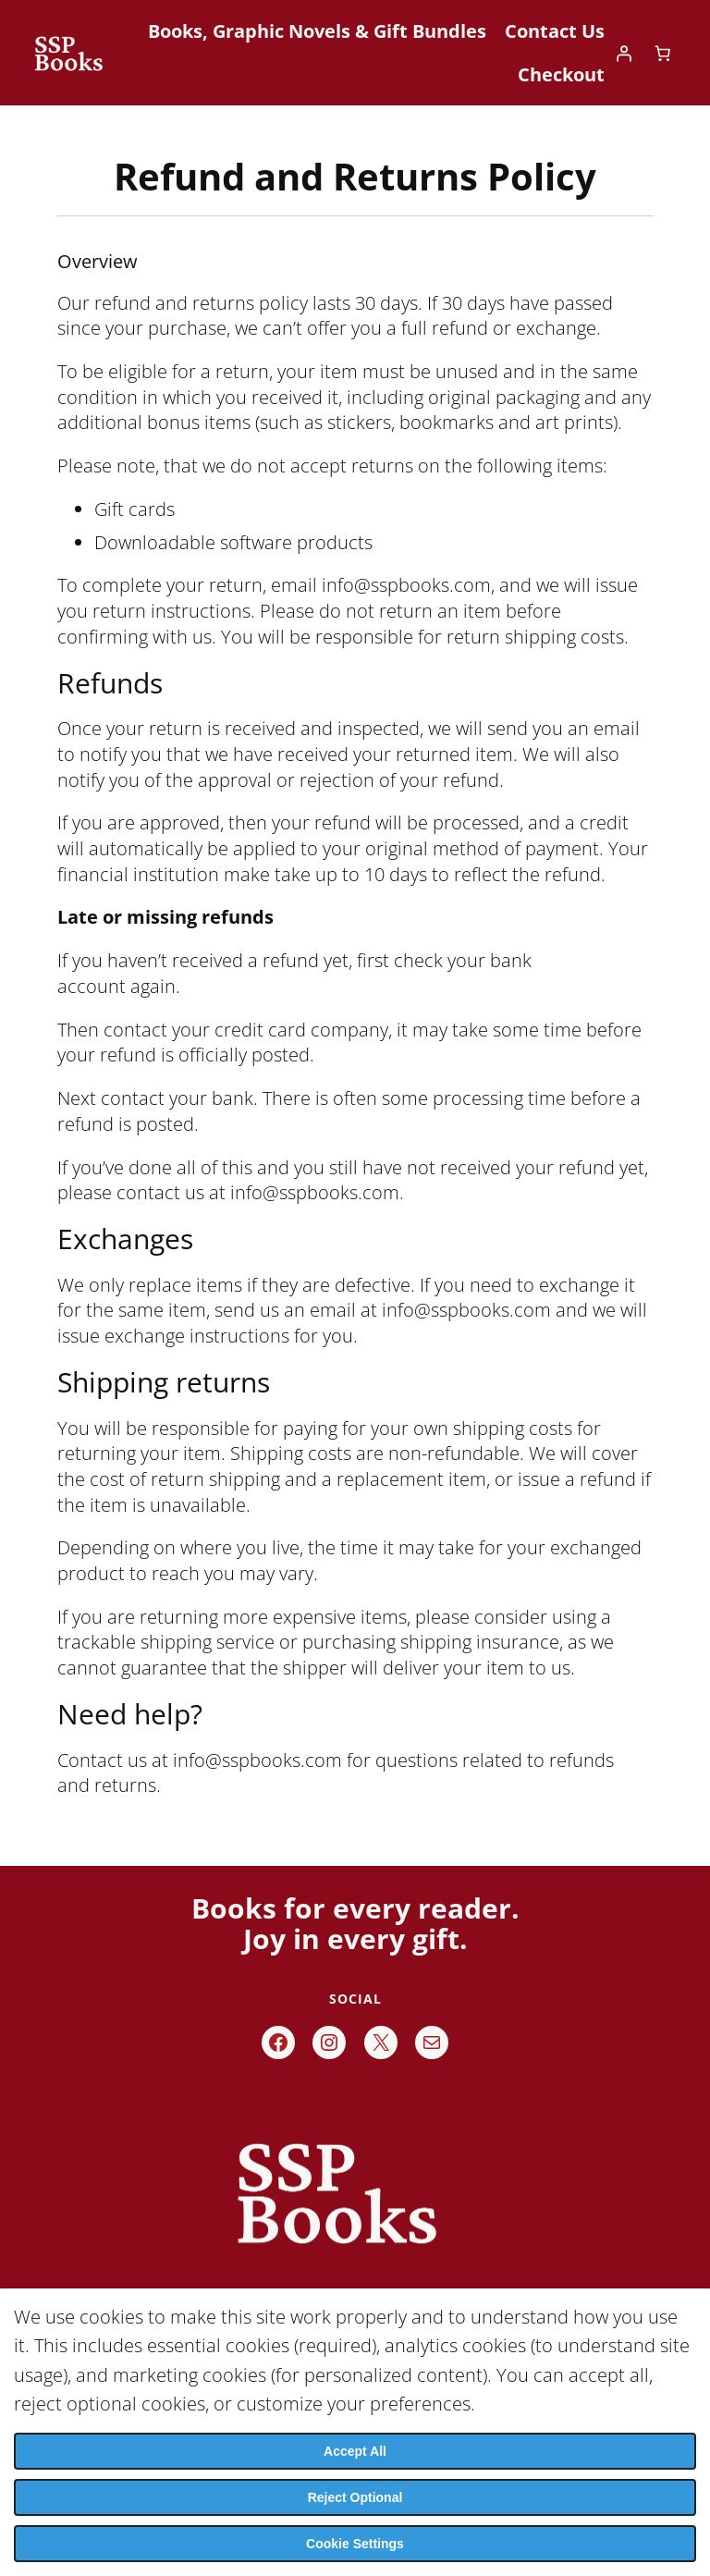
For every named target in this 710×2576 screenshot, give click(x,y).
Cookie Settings (355, 2543)
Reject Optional (355, 2497)
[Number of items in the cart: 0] (662, 52)
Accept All (355, 2451)
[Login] (624, 52)
